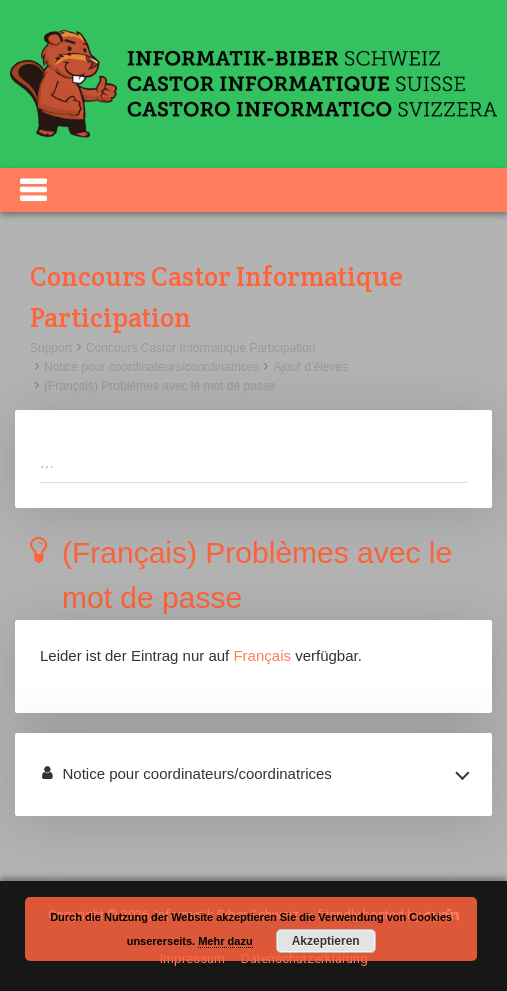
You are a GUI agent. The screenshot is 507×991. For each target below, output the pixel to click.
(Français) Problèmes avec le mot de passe (159, 386)
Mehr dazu (225, 941)
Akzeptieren (326, 941)
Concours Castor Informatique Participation (200, 348)
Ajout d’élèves (310, 367)
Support (51, 348)
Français (262, 655)
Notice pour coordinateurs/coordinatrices (151, 367)
